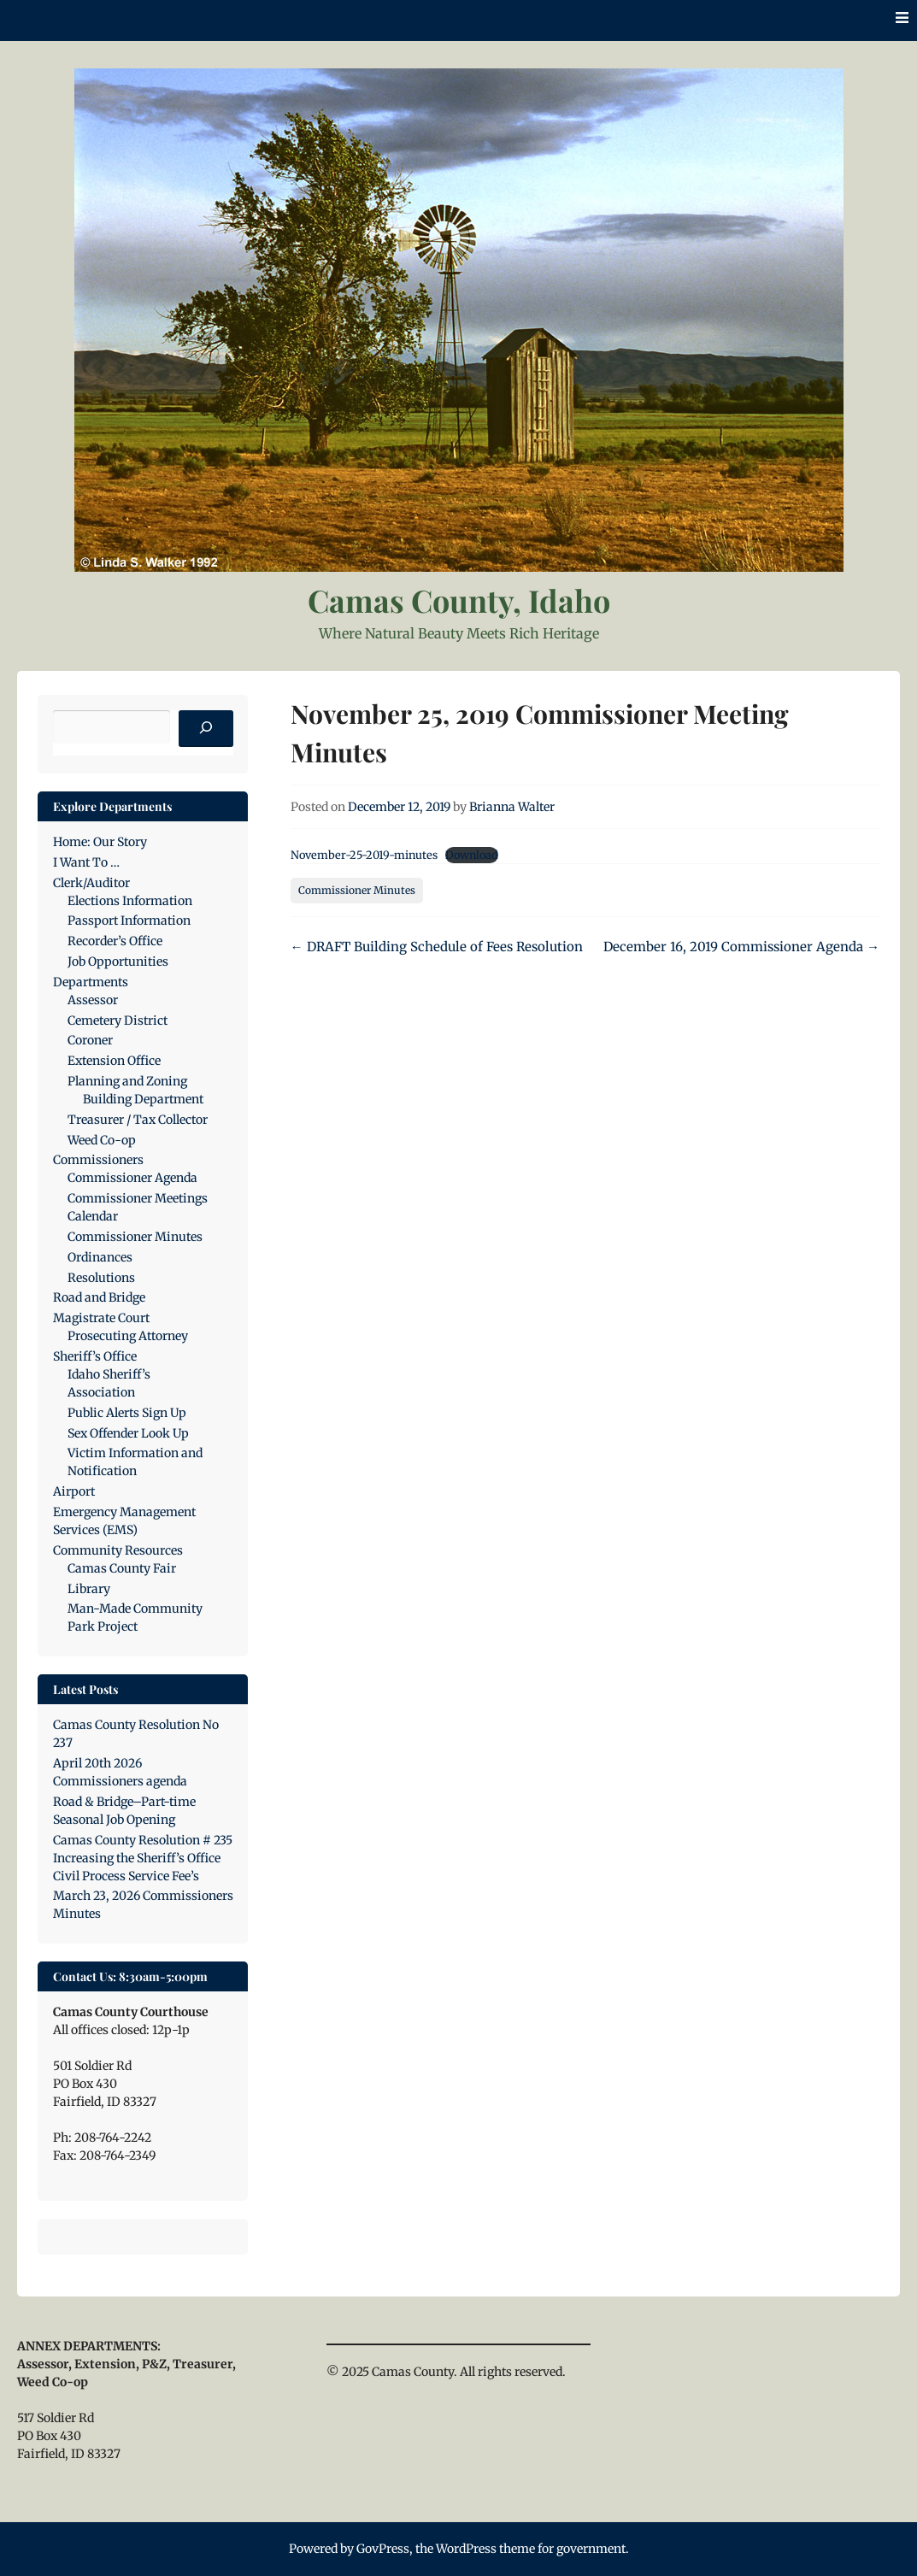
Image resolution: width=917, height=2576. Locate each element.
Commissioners (98, 1159)
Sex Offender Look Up (128, 1433)
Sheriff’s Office (95, 1356)
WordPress (466, 2548)
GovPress (382, 2548)
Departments (90, 982)
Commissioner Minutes (356, 890)
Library (89, 1589)
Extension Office (114, 1060)
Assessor (93, 1000)
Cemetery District (118, 1020)
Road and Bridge (99, 1297)
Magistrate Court (101, 1318)
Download (471, 855)
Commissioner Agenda (132, 1177)
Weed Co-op (102, 1140)
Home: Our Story (100, 842)
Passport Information (129, 920)
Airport (74, 1491)
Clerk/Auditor (91, 883)
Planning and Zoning (127, 1081)
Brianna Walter (512, 807)
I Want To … (86, 862)
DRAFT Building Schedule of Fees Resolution (437, 946)
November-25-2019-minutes (364, 855)
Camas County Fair (122, 1568)
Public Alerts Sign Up (127, 1412)
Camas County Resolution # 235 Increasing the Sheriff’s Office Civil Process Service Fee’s (142, 1858)
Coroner (90, 1040)
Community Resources (118, 1550)
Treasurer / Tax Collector (138, 1119)
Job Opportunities (118, 961)
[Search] (206, 729)
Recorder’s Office (115, 941)
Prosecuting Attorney (128, 1336)
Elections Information (130, 901)
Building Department (143, 1099)
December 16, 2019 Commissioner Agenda (741, 946)
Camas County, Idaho (459, 599)
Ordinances (100, 1257)
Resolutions (101, 1277)
